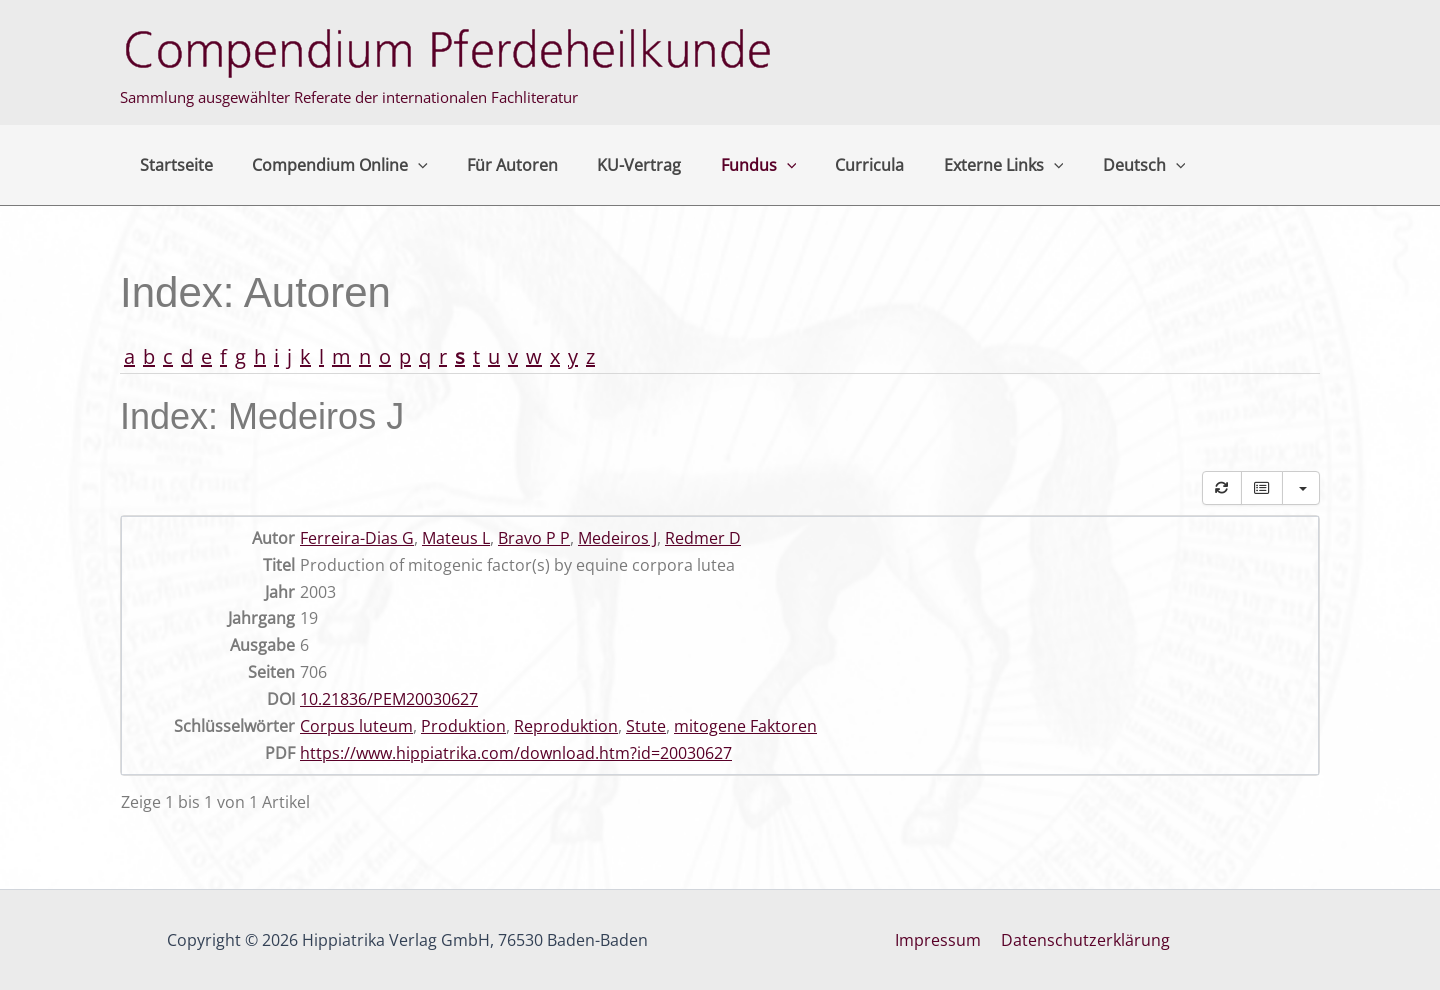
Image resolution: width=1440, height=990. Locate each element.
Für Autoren (494, 165)
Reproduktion (566, 726)
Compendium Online (329, 165)
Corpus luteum (356, 726)
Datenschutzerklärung (1083, 940)
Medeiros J (617, 538)
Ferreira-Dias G (357, 538)
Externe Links (956, 165)
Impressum (940, 940)
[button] (407, 165)
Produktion (463, 726)
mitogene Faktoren (745, 726)
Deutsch (1089, 165)
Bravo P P (534, 538)
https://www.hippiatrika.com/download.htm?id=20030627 (516, 753)
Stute (646, 726)
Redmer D (703, 538)
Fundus (726, 165)
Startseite (172, 165)
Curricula (829, 165)
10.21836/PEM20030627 (389, 699)
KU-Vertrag (614, 165)
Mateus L (456, 538)
